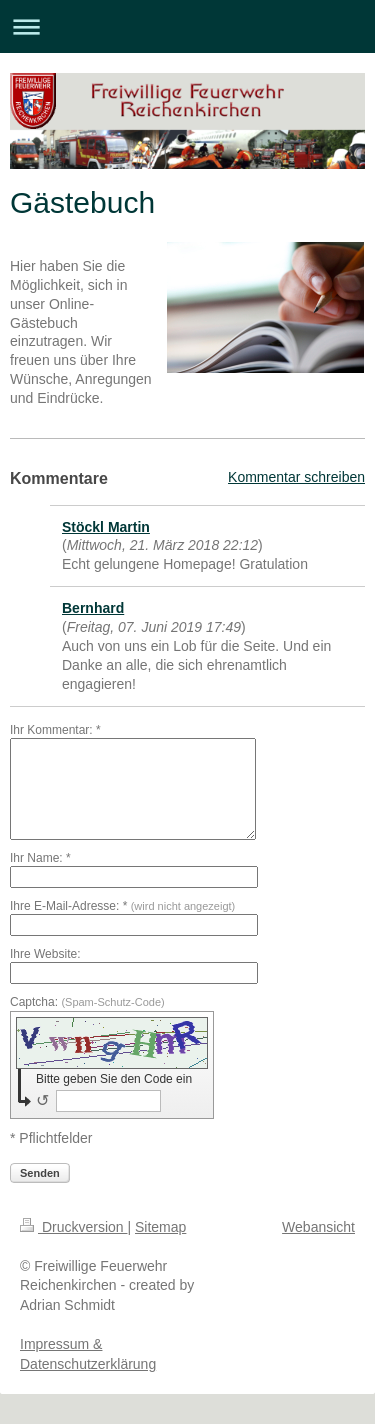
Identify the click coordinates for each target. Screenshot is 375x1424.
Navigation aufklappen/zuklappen (187, 26)
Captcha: (87, 1002)
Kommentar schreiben (296, 477)
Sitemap (160, 1227)
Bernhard (93, 608)
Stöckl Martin (106, 527)
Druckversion (73, 1227)
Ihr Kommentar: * (55, 730)
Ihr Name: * (40, 858)
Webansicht (318, 1227)
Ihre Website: (45, 954)
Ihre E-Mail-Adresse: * (122, 906)
